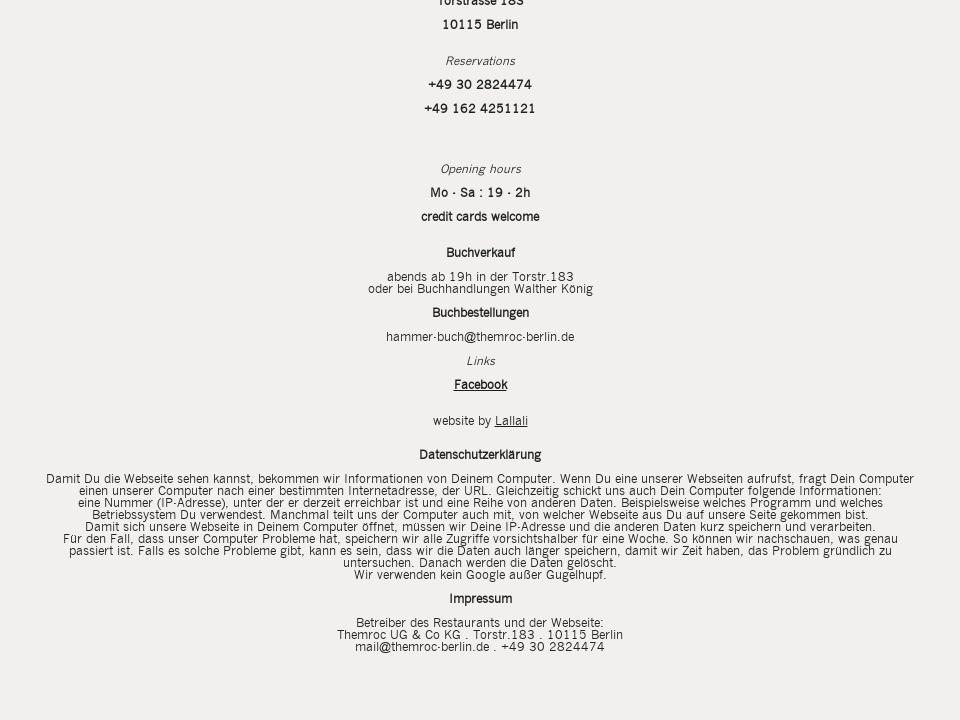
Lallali (511, 422)
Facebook (480, 386)
